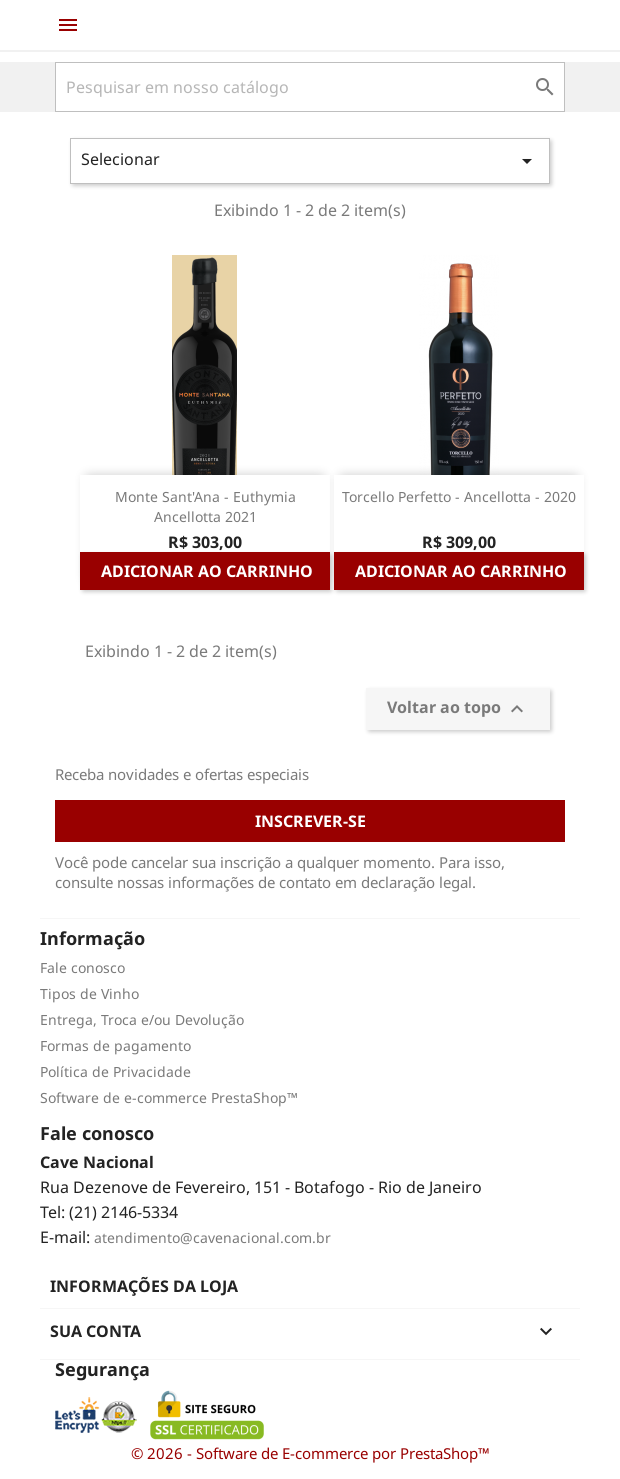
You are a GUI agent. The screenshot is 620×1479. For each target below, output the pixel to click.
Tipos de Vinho (89, 993)
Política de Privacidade (115, 1071)
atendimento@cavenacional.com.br (212, 1237)
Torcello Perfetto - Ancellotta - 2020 (459, 496)
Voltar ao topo (458, 708)
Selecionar (310, 160)
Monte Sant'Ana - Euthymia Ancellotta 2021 (205, 506)
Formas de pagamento (115, 1045)
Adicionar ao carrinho (207, 571)
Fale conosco (82, 967)
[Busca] (310, 87)
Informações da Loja (144, 1286)
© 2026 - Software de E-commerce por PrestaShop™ (310, 1453)
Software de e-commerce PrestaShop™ (169, 1097)
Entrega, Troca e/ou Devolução (142, 1019)
